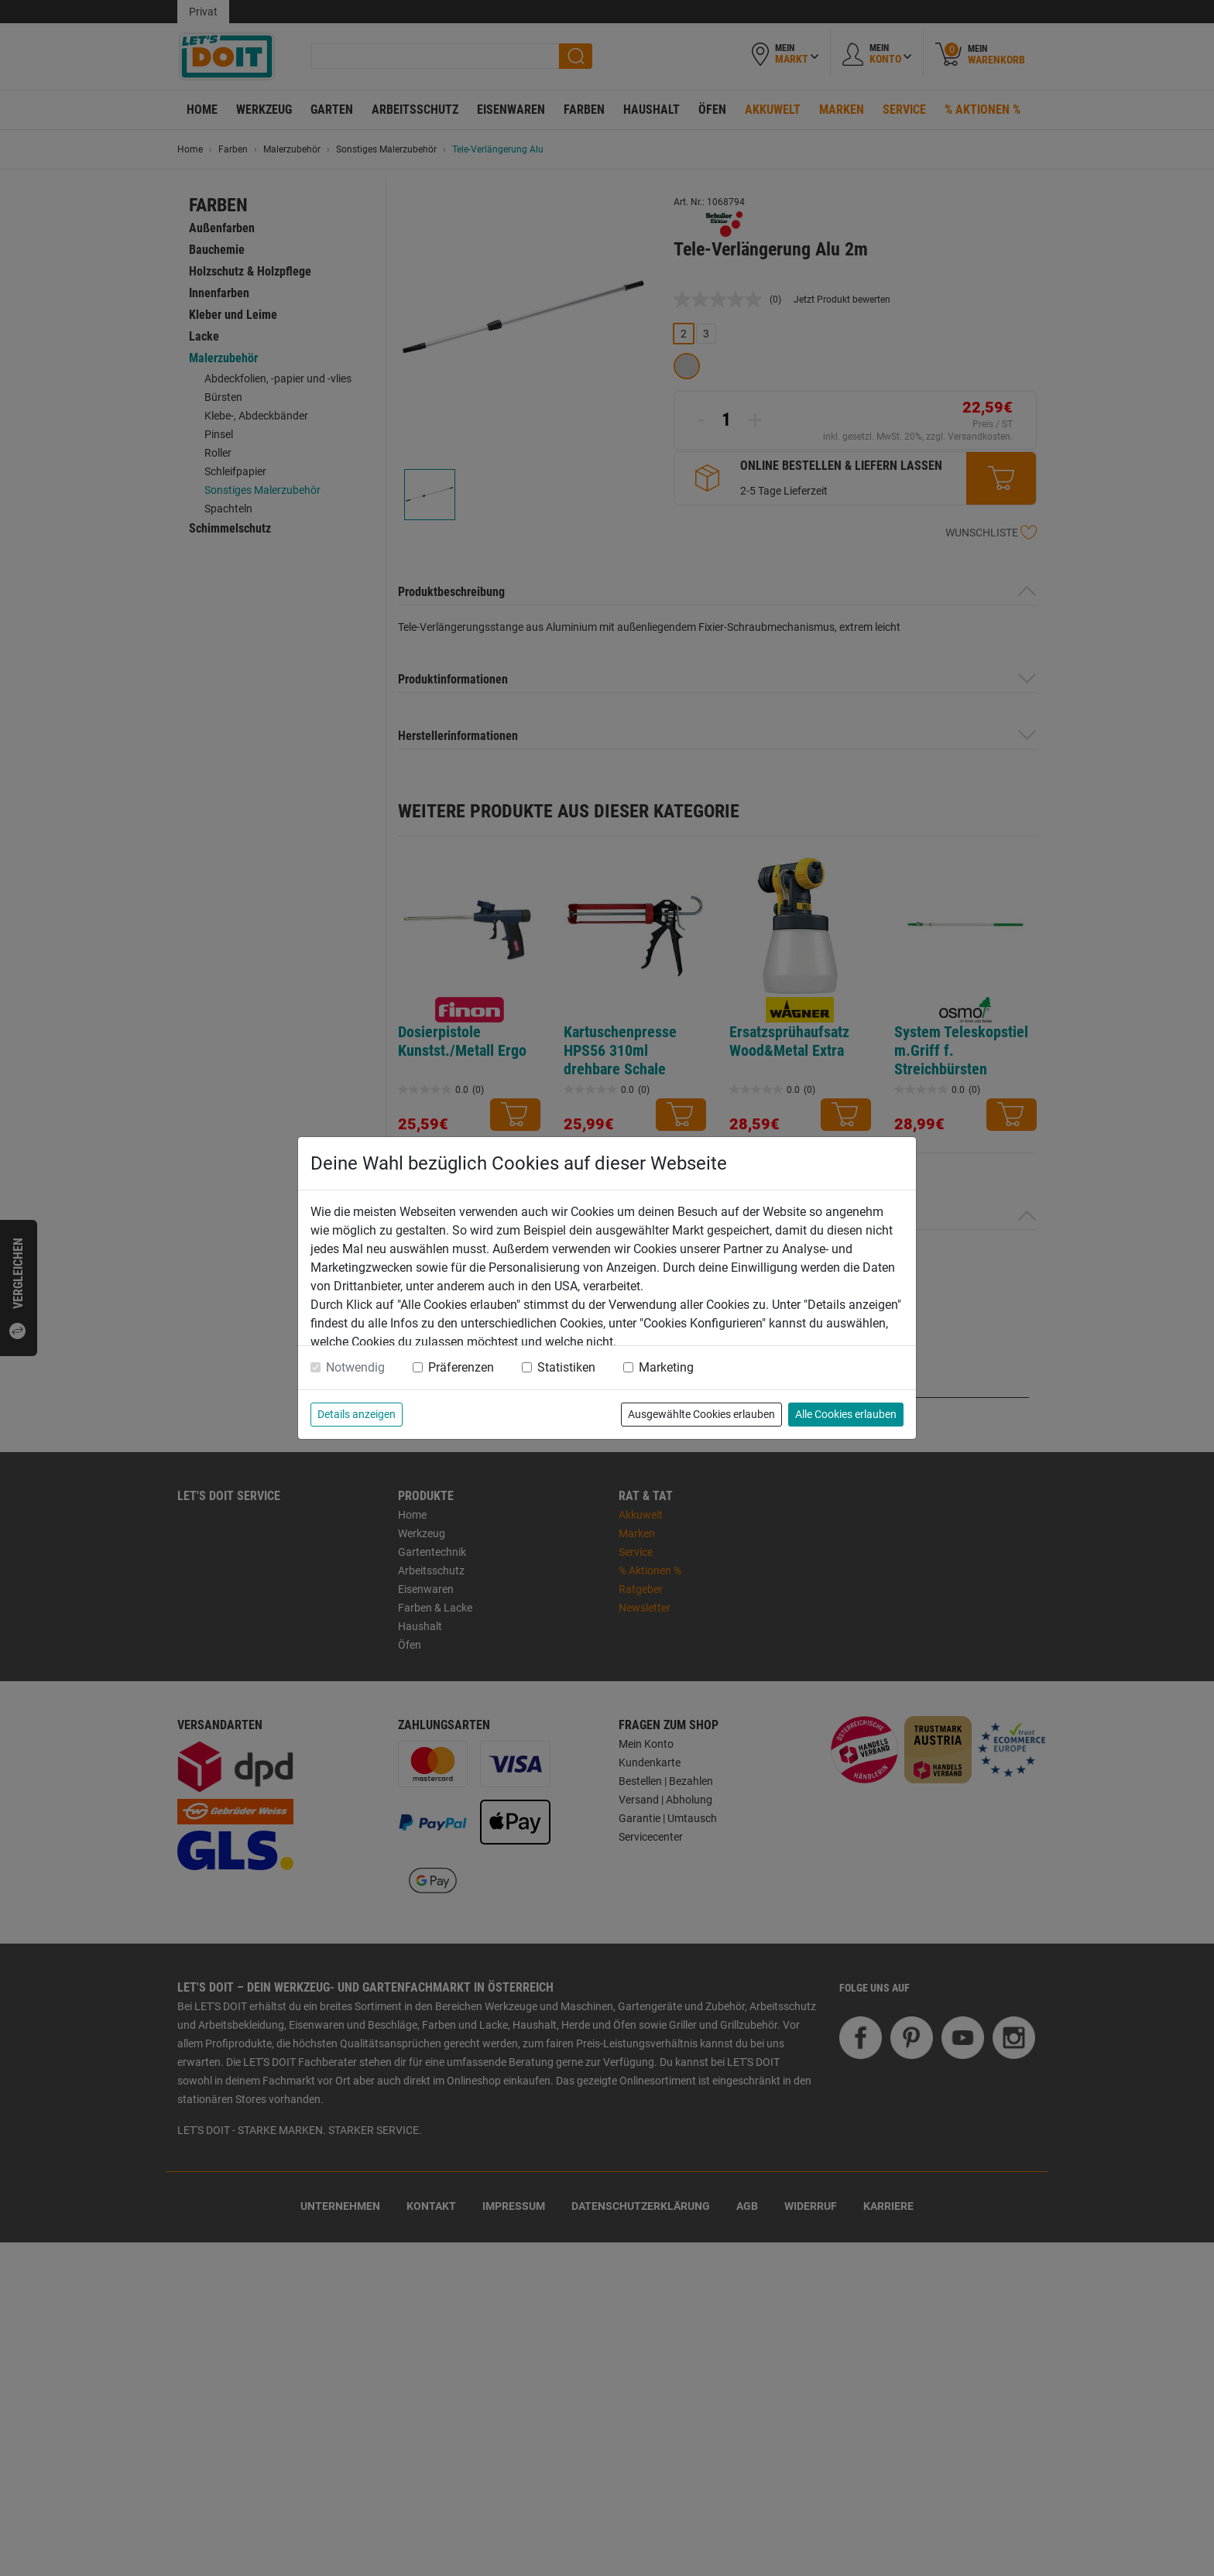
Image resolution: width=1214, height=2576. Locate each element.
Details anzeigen (356, 1414)
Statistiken (566, 1367)
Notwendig (355, 1367)
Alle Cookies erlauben (846, 1414)
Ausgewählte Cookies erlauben (701, 1414)
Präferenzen (461, 1367)
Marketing (666, 1367)
